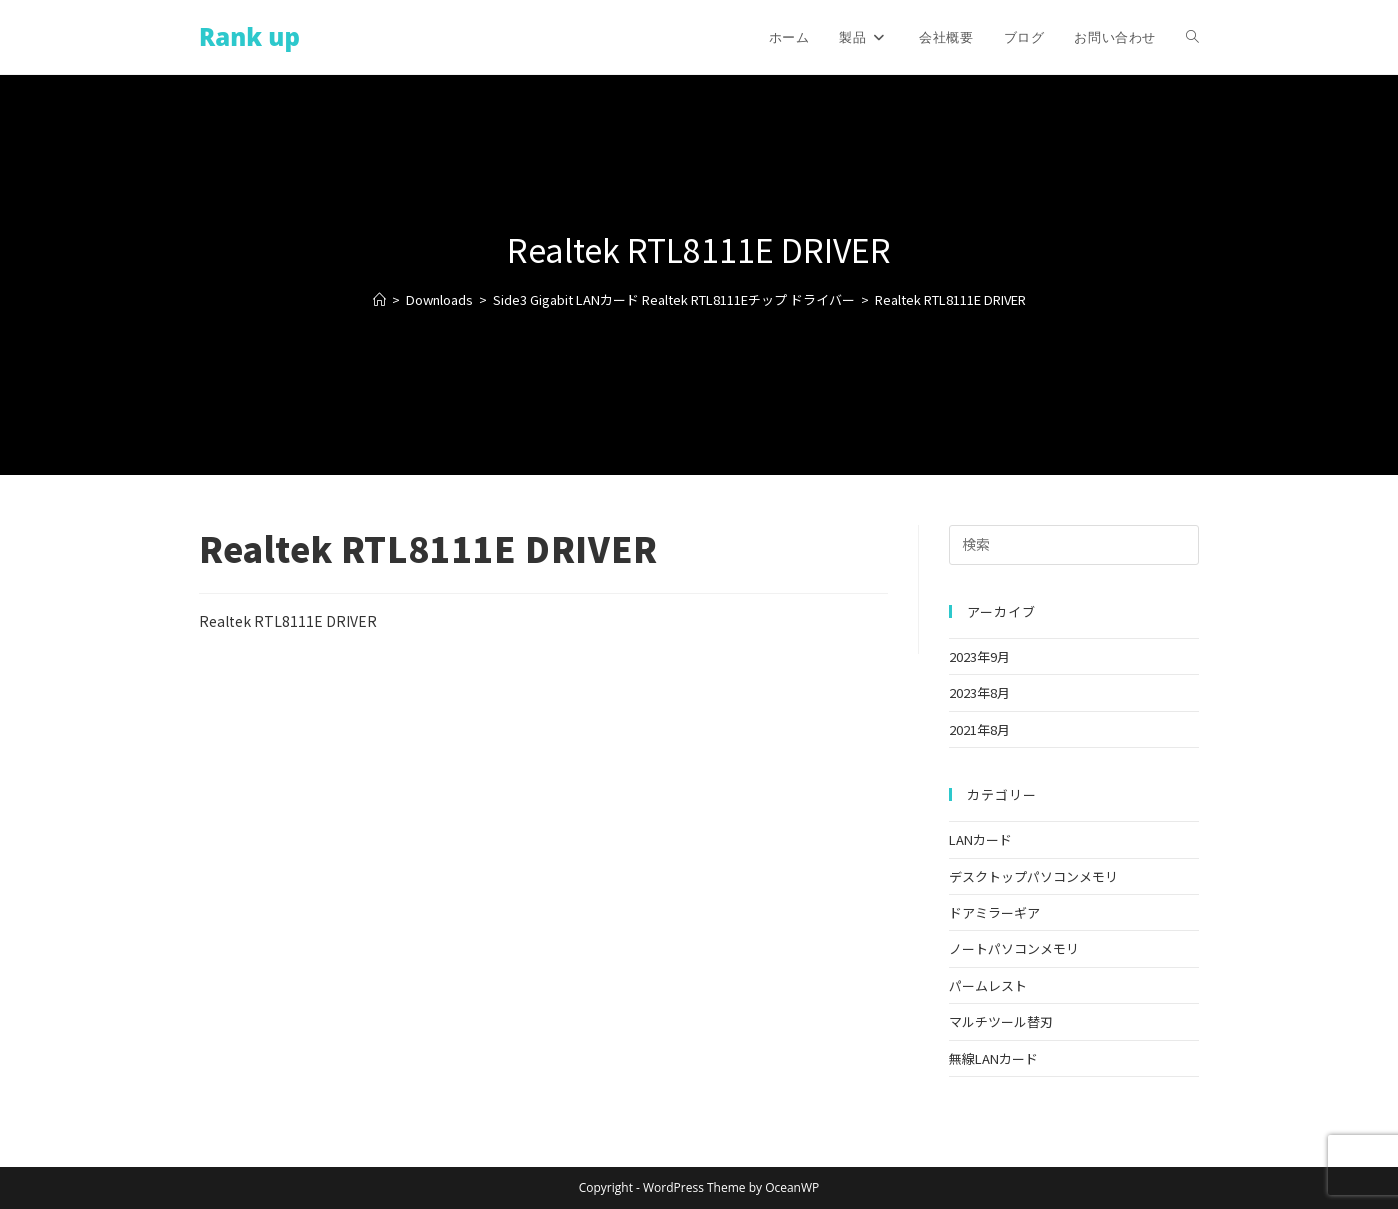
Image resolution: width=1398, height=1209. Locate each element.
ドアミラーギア (994, 912)
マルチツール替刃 (1001, 1021)
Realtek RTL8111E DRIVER (950, 299)
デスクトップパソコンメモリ (1033, 876)
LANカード (980, 839)
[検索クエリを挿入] (1074, 545)
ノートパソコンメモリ (1014, 948)
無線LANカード (993, 1058)
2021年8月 (979, 729)
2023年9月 (979, 656)
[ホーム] (379, 299)
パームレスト (988, 985)
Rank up (249, 36)
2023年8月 (979, 692)
